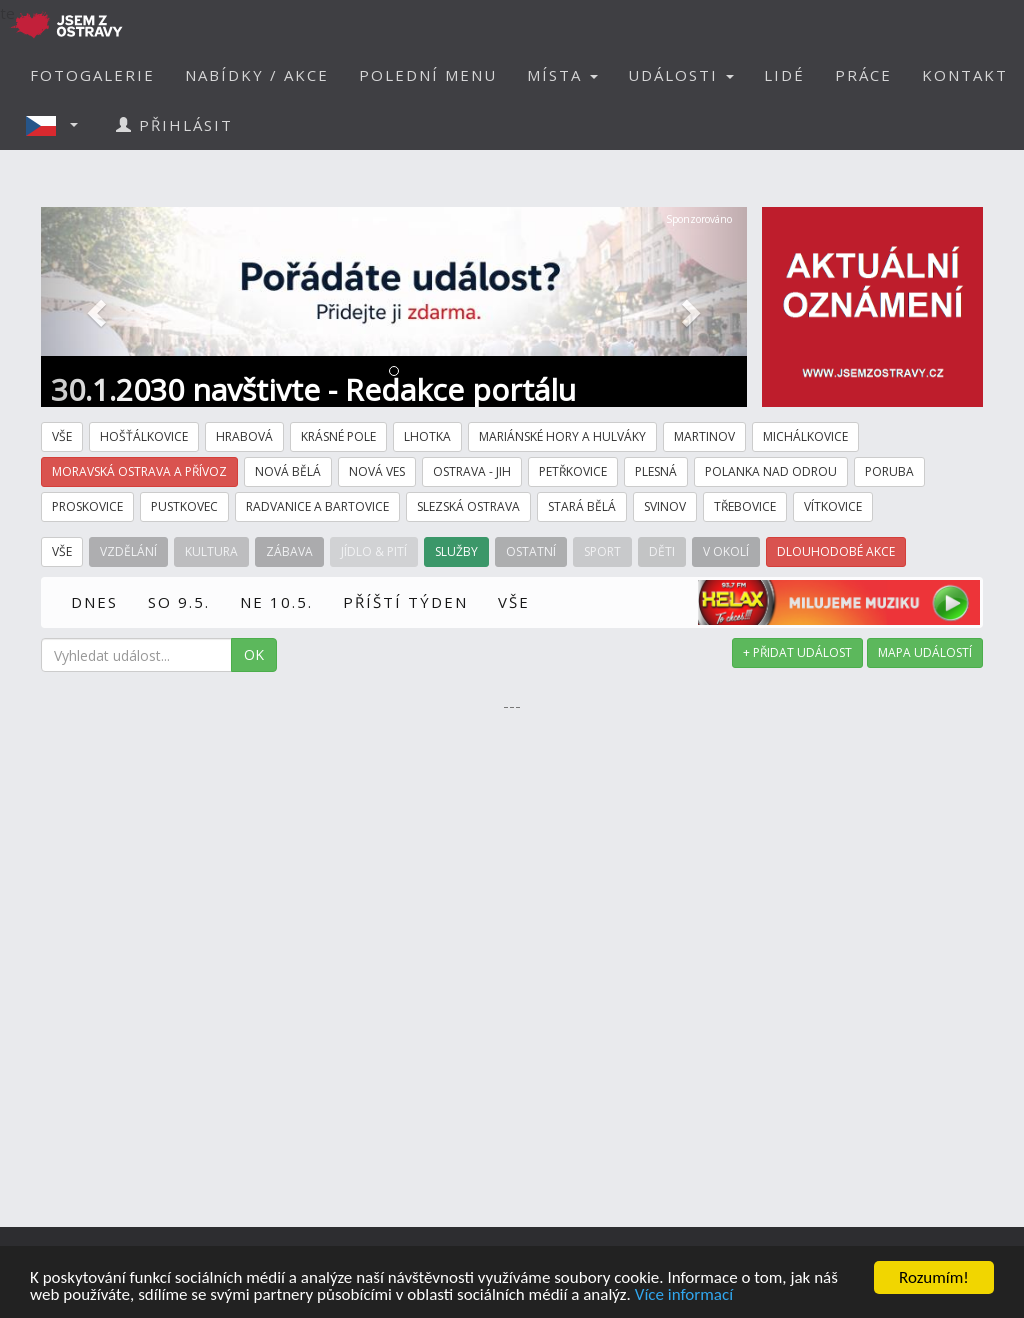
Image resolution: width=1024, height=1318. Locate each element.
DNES (94, 602)
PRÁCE (863, 75)
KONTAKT (965, 75)
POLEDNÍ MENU (428, 75)
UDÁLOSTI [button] (681, 75)
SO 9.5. (179, 602)
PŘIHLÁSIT (174, 125)
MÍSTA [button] (562, 75)
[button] (58, 125)
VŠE (514, 602)
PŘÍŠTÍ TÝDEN (405, 602)
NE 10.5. (276, 602)
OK (254, 654)
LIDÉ (784, 75)
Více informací (684, 1295)
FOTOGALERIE (92, 75)
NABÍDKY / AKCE (257, 75)
